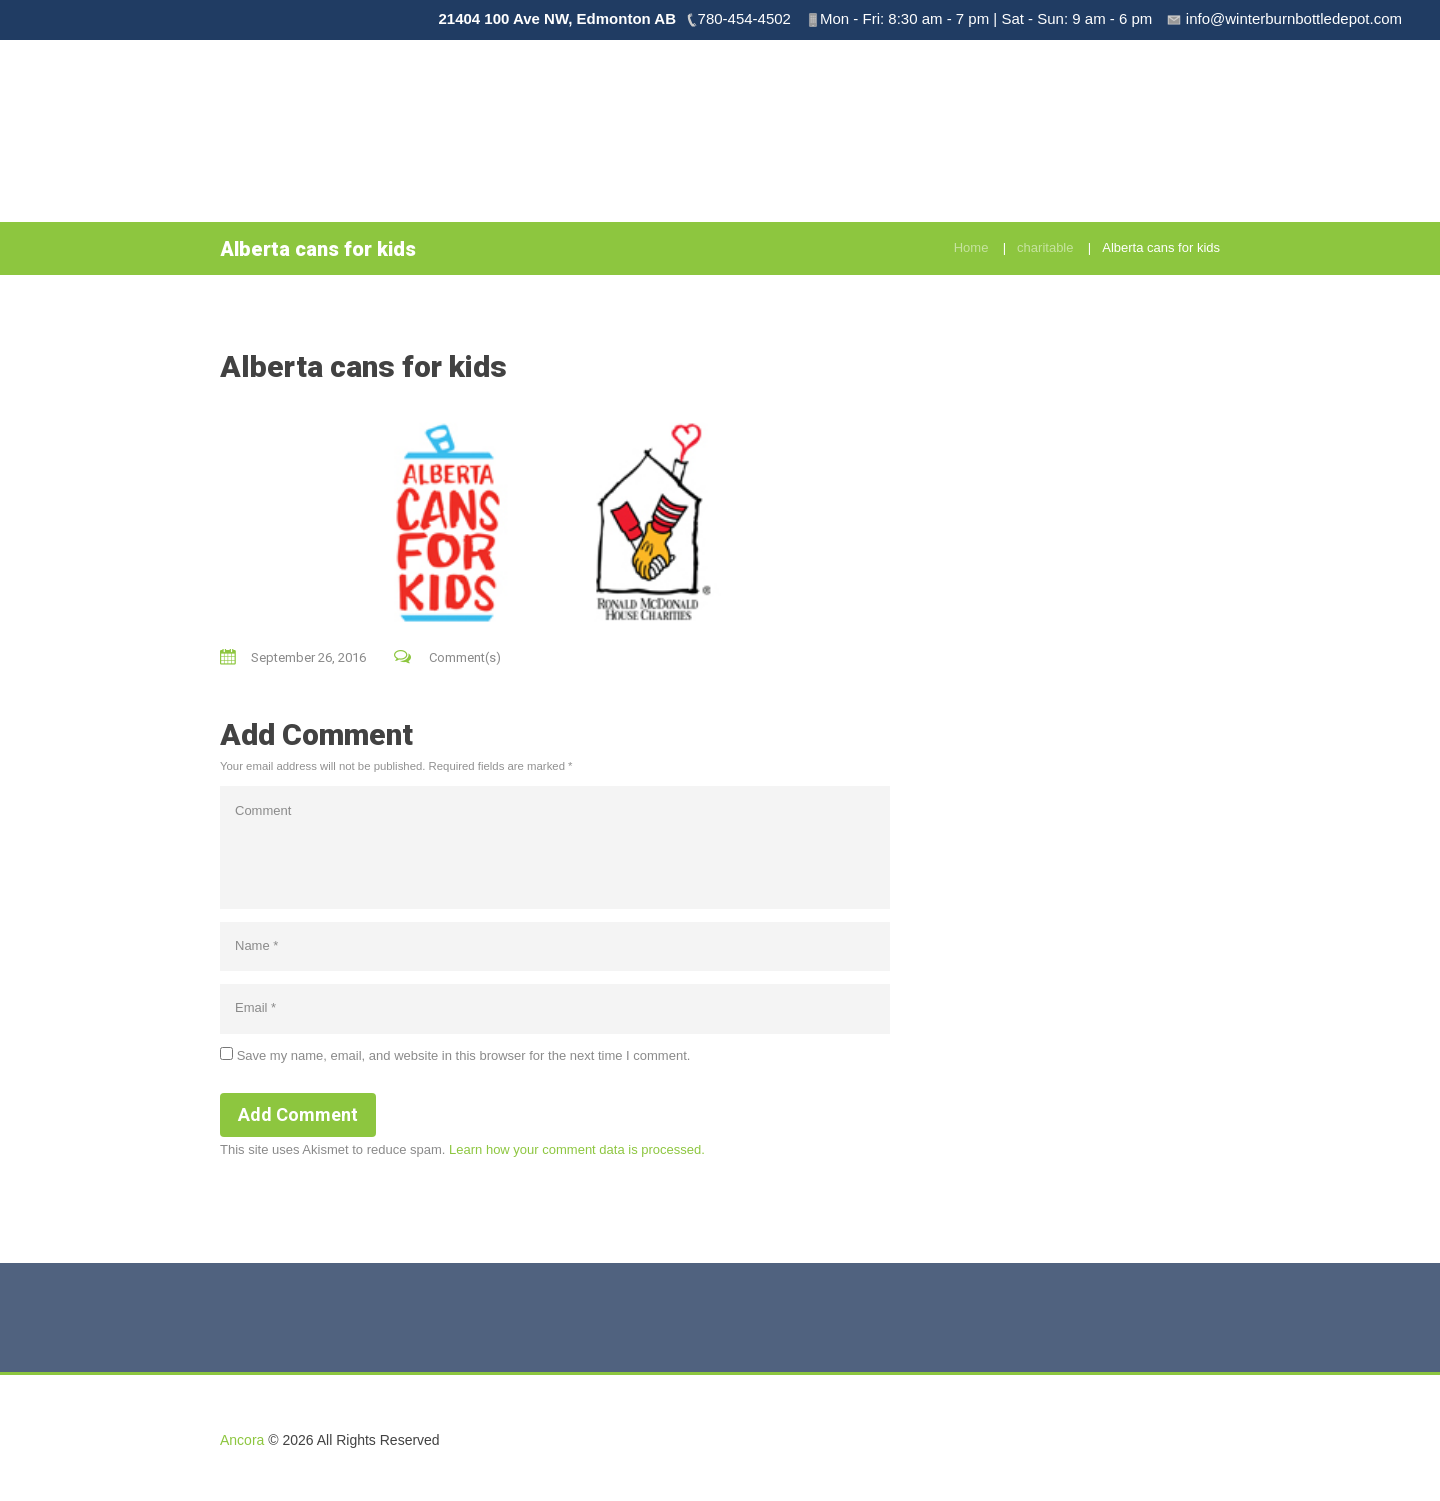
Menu (1143, 110)
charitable (1045, 247)
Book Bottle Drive (795, 110)
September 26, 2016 (308, 657)
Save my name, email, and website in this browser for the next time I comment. (464, 1055)
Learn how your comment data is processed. (577, 1149)
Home (971, 247)
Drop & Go (1058, 110)
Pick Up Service (939, 110)
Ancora (242, 1440)
